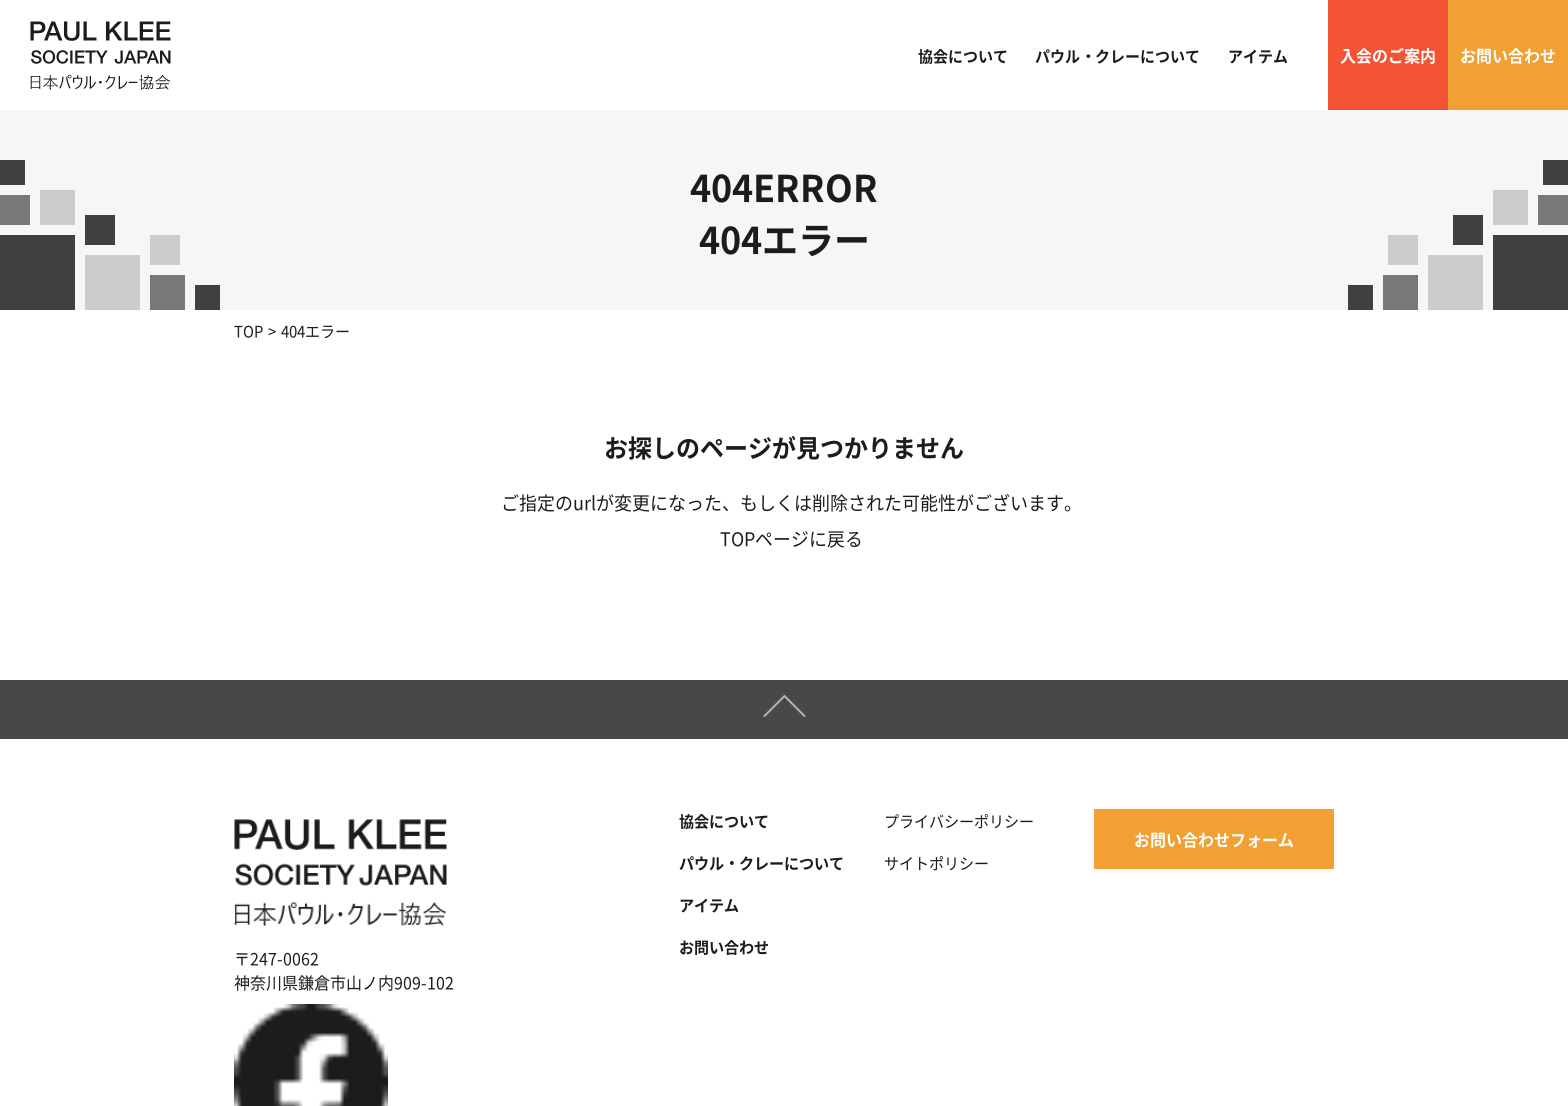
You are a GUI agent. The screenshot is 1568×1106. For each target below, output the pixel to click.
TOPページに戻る (791, 538)
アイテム (1258, 55)
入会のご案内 (1388, 55)
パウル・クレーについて (1117, 55)
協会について (963, 55)
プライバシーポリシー (959, 820)
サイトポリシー (936, 861)
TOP (248, 330)
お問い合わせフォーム (1214, 840)
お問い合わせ (1508, 55)
